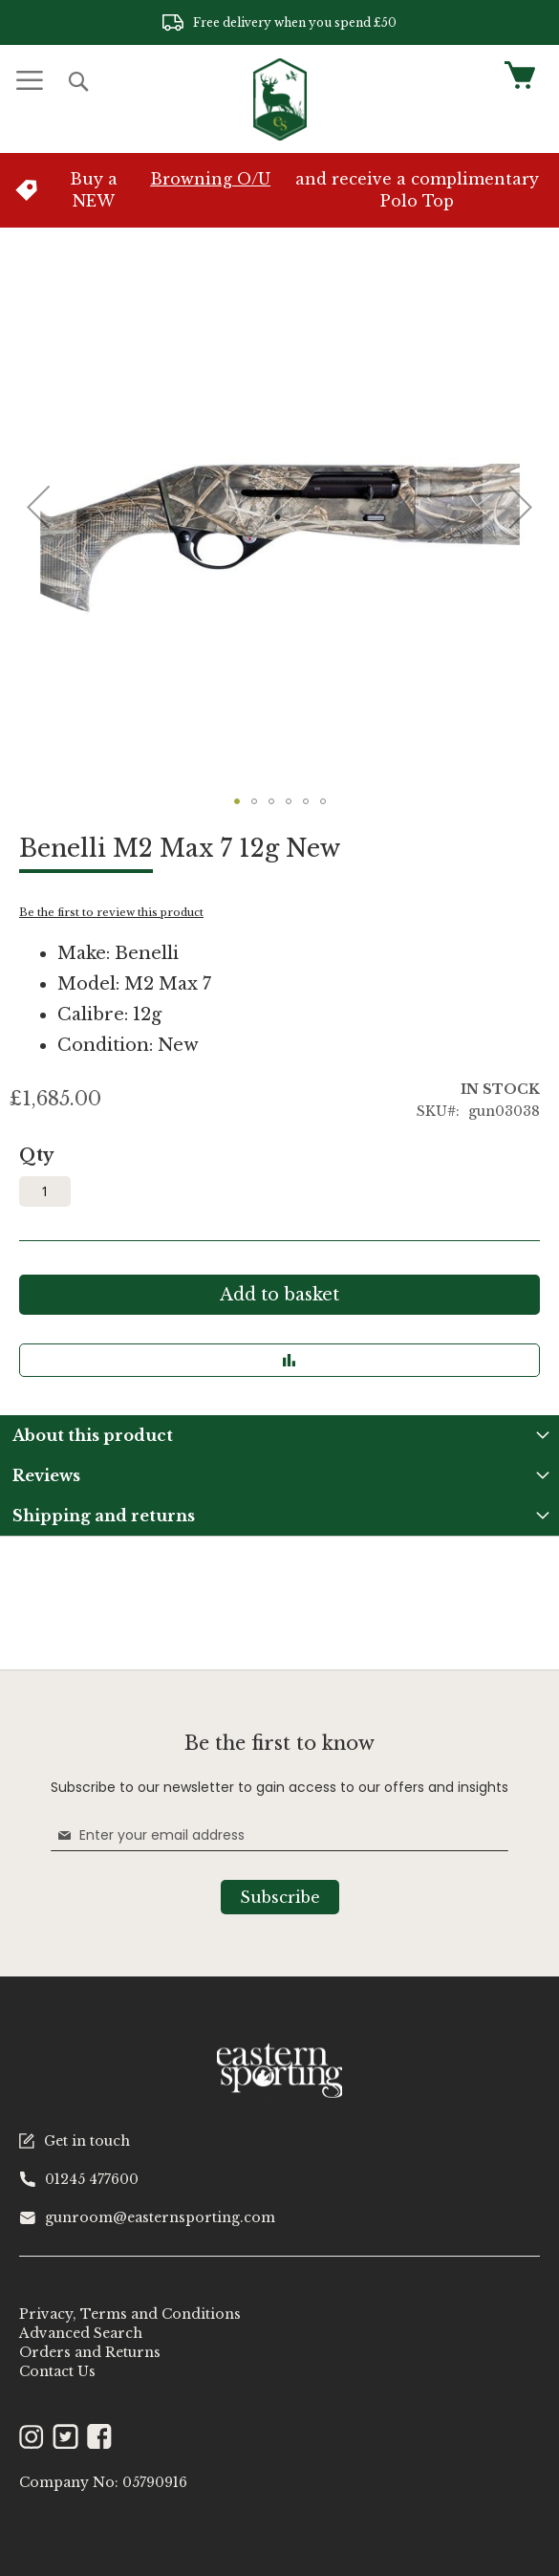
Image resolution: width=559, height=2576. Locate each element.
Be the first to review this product (111, 912)
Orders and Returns (90, 2352)
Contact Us (57, 2371)
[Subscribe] (280, 1897)
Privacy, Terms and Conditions (130, 2314)
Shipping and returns (103, 1515)
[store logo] (280, 99)
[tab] (279, 1435)
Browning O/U (210, 178)
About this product (92, 1435)
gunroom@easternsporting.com (147, 2217)
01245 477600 (79, 2179)
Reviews (46, 1475)
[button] (38, 507)
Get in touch (74, 2141)
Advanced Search (80, 2333)
